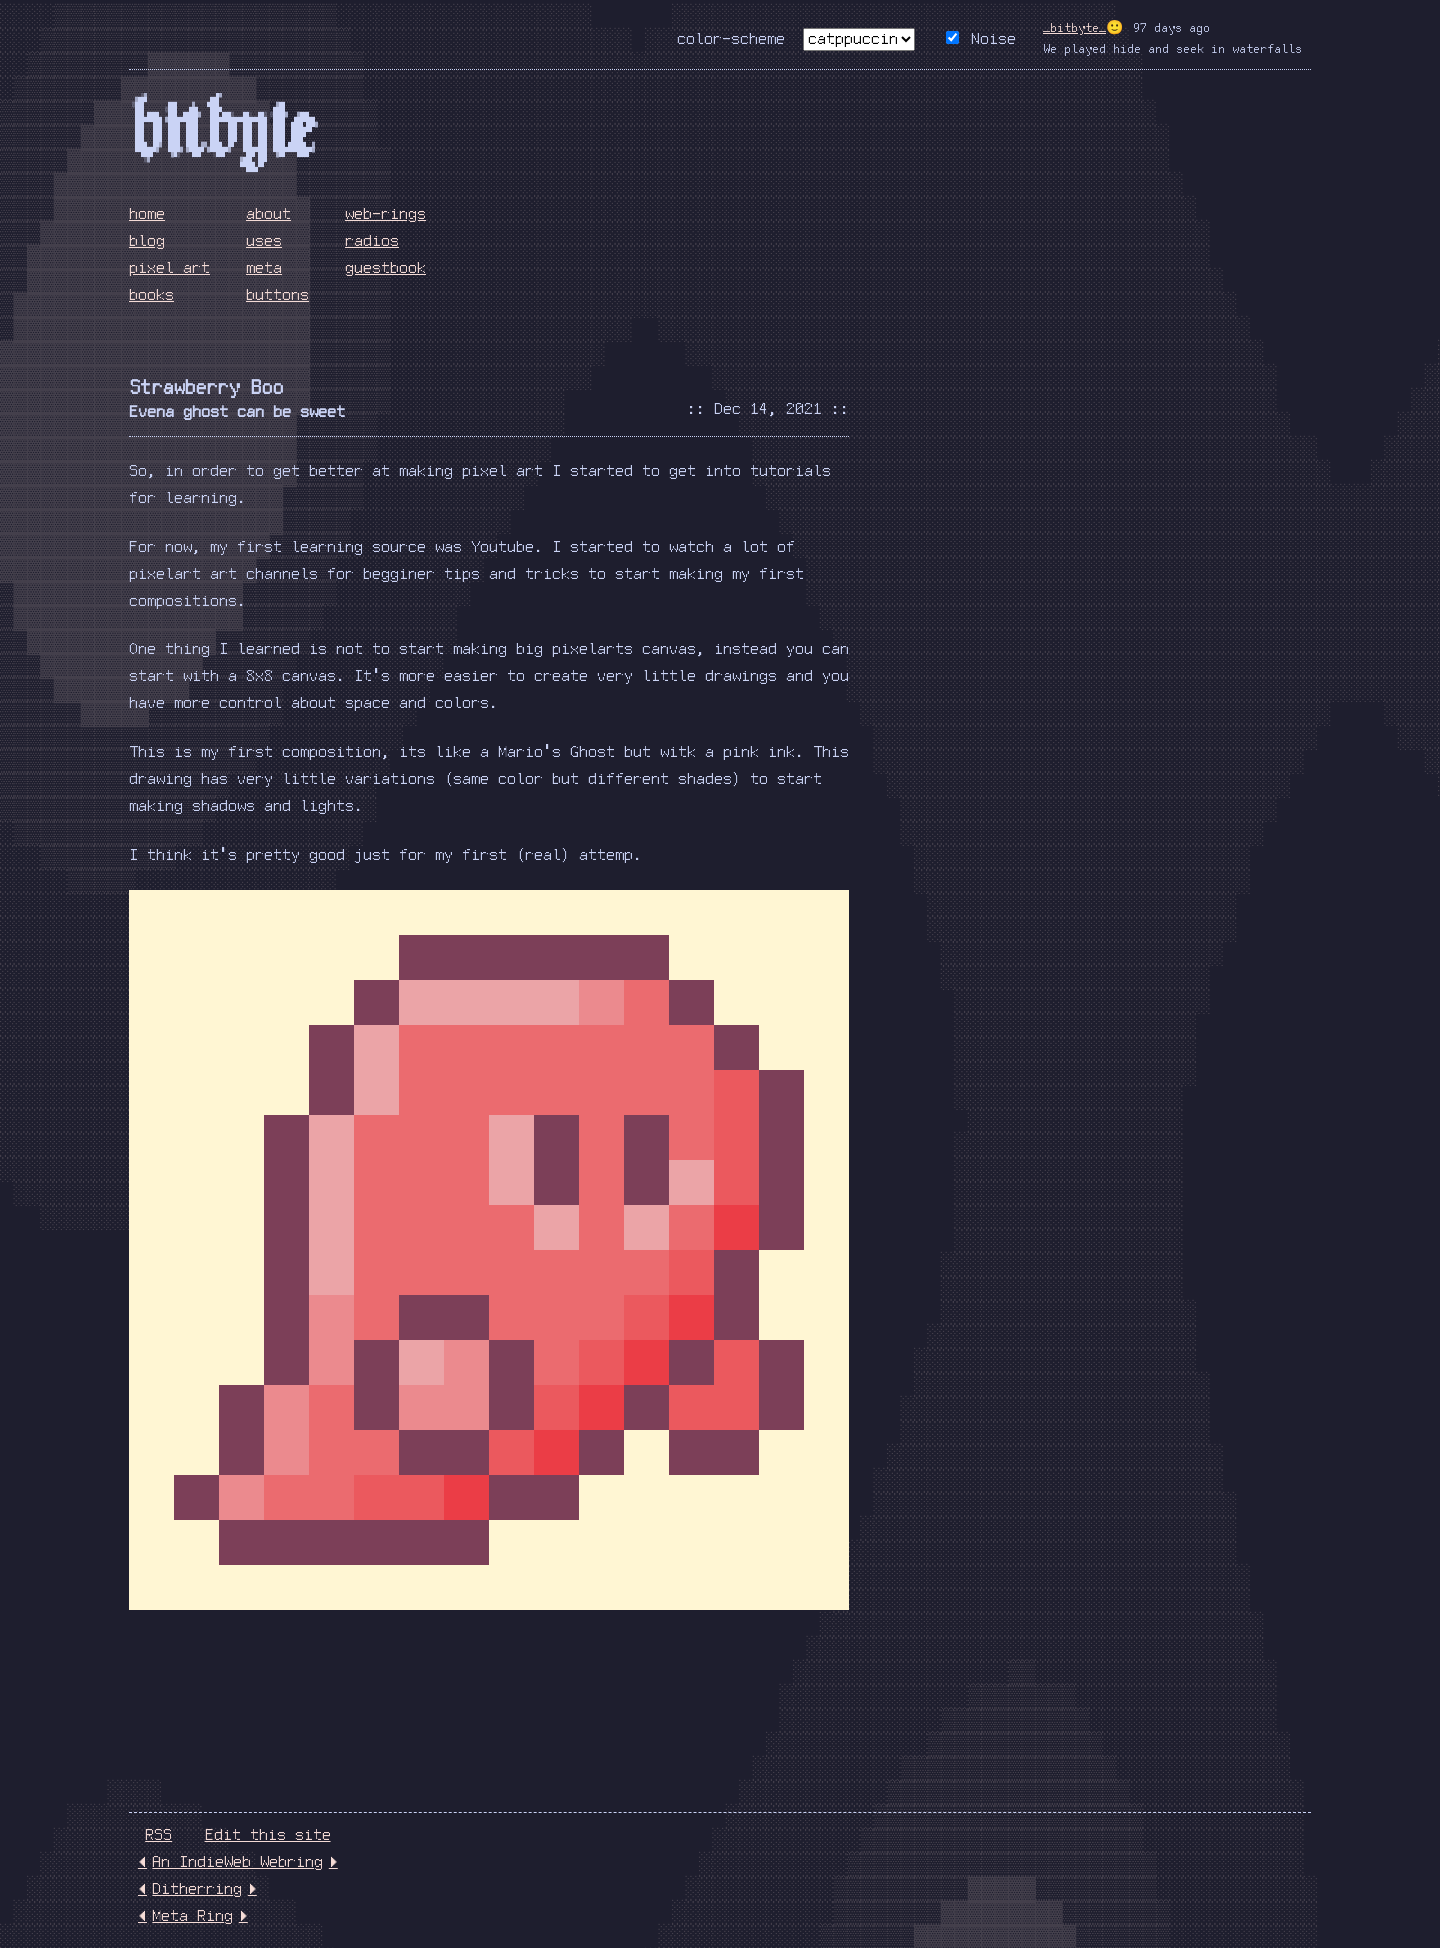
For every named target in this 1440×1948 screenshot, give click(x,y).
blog (147, 241)
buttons (277, 295)
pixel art (169, 268)
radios (372, 241)
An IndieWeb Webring (237, 1862)
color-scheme (731, 39)
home (147, 214)
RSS (158, 1835)
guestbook (385, 268)
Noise (993, 39)
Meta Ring (192, 1916)
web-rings (385, 214)
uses (264, 241)
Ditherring (197, 1889)
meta (264, 268)
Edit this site (268, 1835)
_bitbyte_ (1074, 28)
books (151, 295)
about (268, 214)
